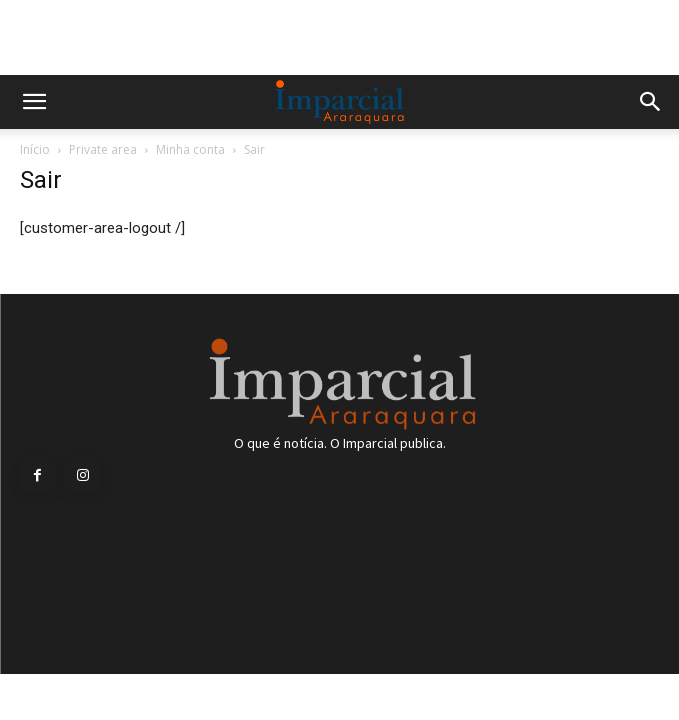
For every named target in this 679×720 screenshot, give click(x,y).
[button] (34, 102)
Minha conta (190, 149)
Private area (103, 149)
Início (35, 149)
